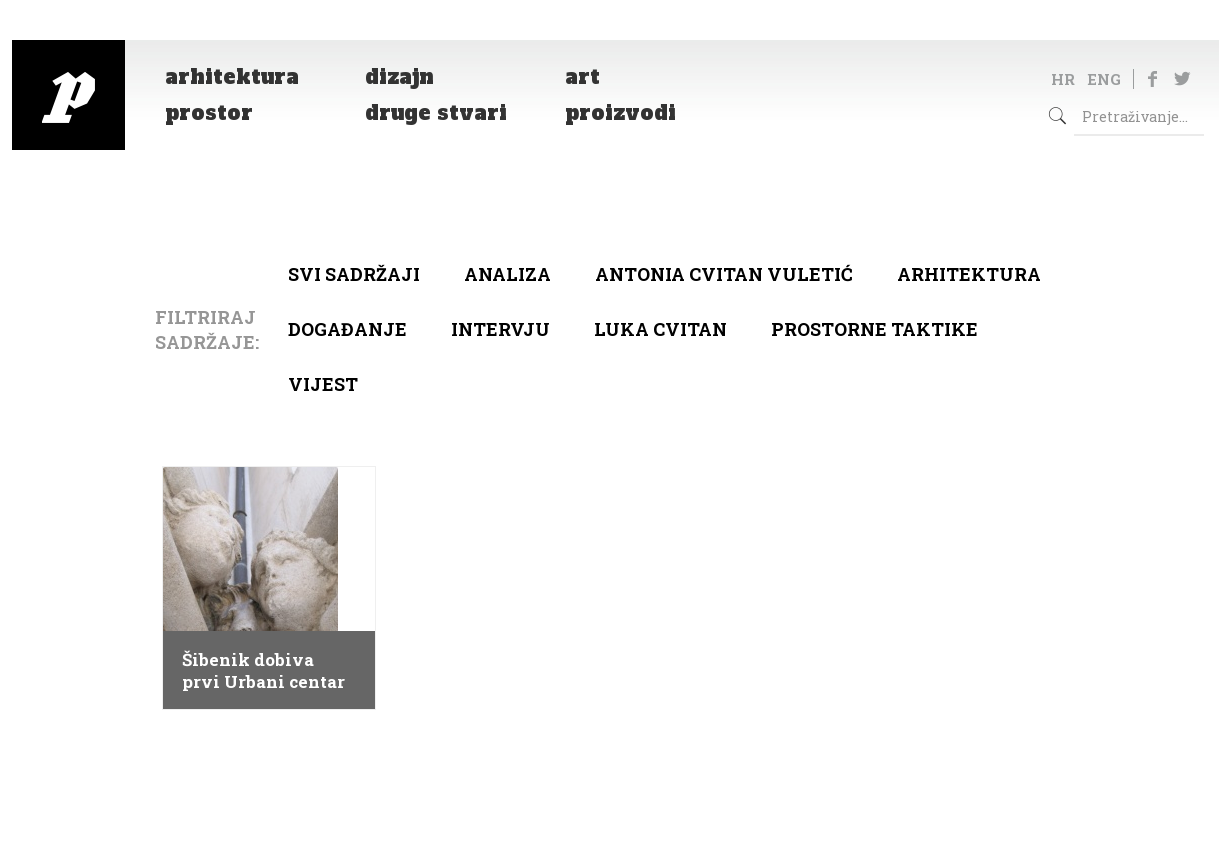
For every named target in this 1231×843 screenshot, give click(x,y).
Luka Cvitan (660, 329)
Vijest (323, 384)
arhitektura (969, 274)
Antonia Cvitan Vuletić (724, 274)
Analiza (507, 274)
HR (1063, 79)
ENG (1104, 79)
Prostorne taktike (874, 329)
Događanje (347, 329)
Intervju (500, 329)
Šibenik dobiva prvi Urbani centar (263, 671)
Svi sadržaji (354, 274)
